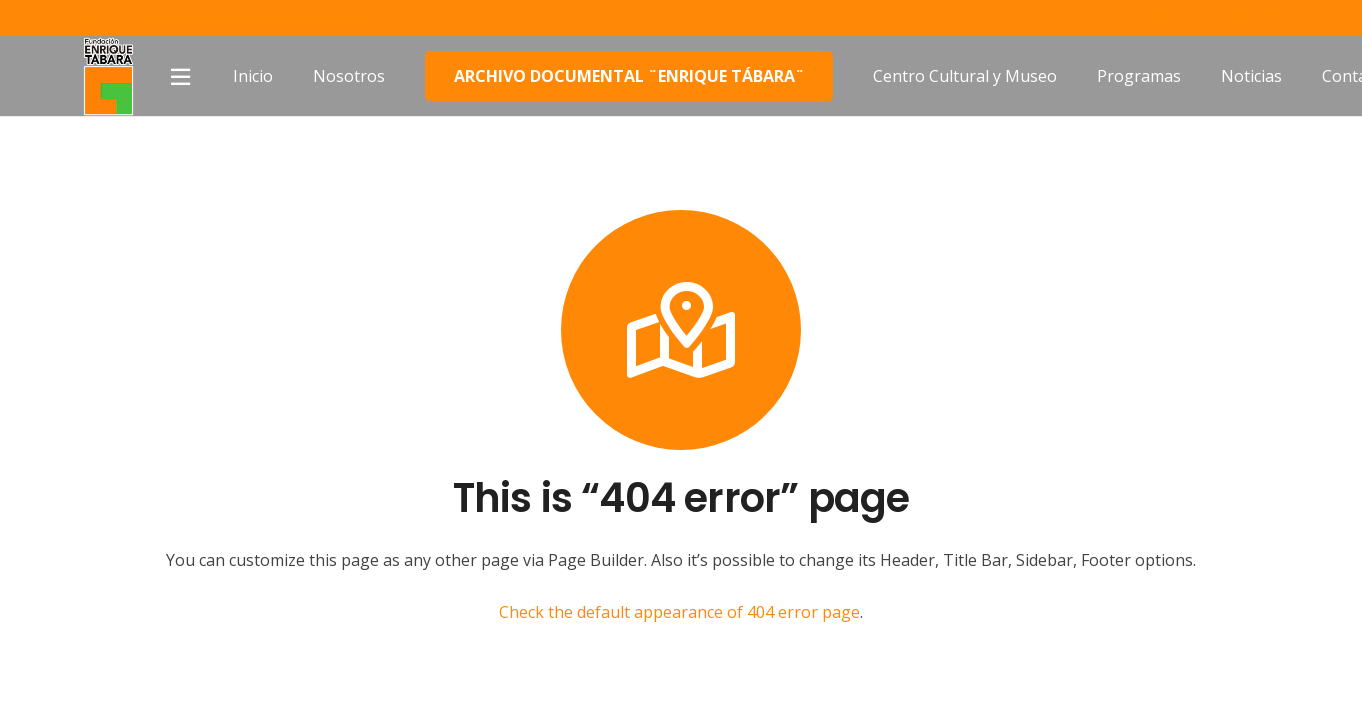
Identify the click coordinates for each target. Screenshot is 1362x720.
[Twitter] (1199, 17)
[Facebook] (1163, 17)
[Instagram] (1272, 18)
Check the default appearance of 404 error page (679, 612)
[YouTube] (1236, 17)
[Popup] (180, 76)
